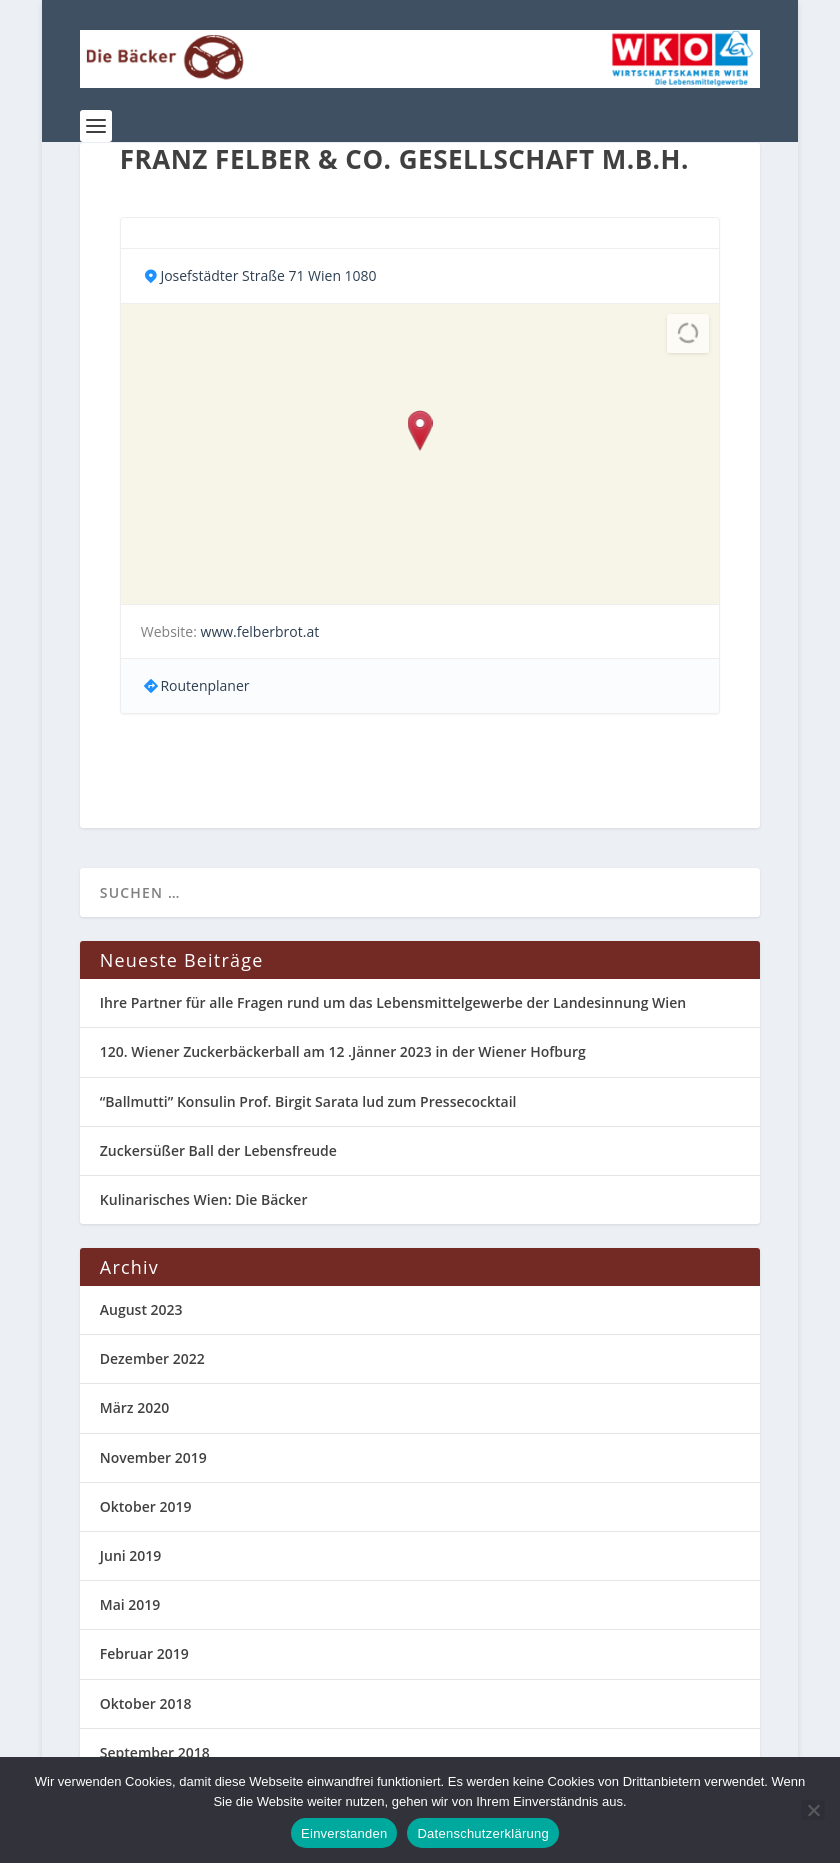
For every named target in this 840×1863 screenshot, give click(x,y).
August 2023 (141, 1309)
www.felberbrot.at (260, 631)
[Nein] (813, 1810)
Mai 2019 (130, 1604)
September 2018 (155, 1752)
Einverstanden (344, 1833)
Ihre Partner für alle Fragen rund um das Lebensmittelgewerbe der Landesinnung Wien (393, 1002)
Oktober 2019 (146, 1506)
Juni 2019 (131, 1555)
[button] (419, 432)
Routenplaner (204, 685)
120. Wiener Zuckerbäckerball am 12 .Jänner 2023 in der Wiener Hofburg (343, 1051)
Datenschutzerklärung (482, 1833)
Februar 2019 (144, 1653)
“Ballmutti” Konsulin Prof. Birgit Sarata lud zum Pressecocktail (308, 1101)
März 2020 (134, 1407)
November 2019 (153, 1457)
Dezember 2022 (152, 1358)
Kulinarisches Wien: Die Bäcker (204, 1199)
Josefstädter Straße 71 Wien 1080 (268, 275)
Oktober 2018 (146, 1703)
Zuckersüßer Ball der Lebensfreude (218, 1150)
